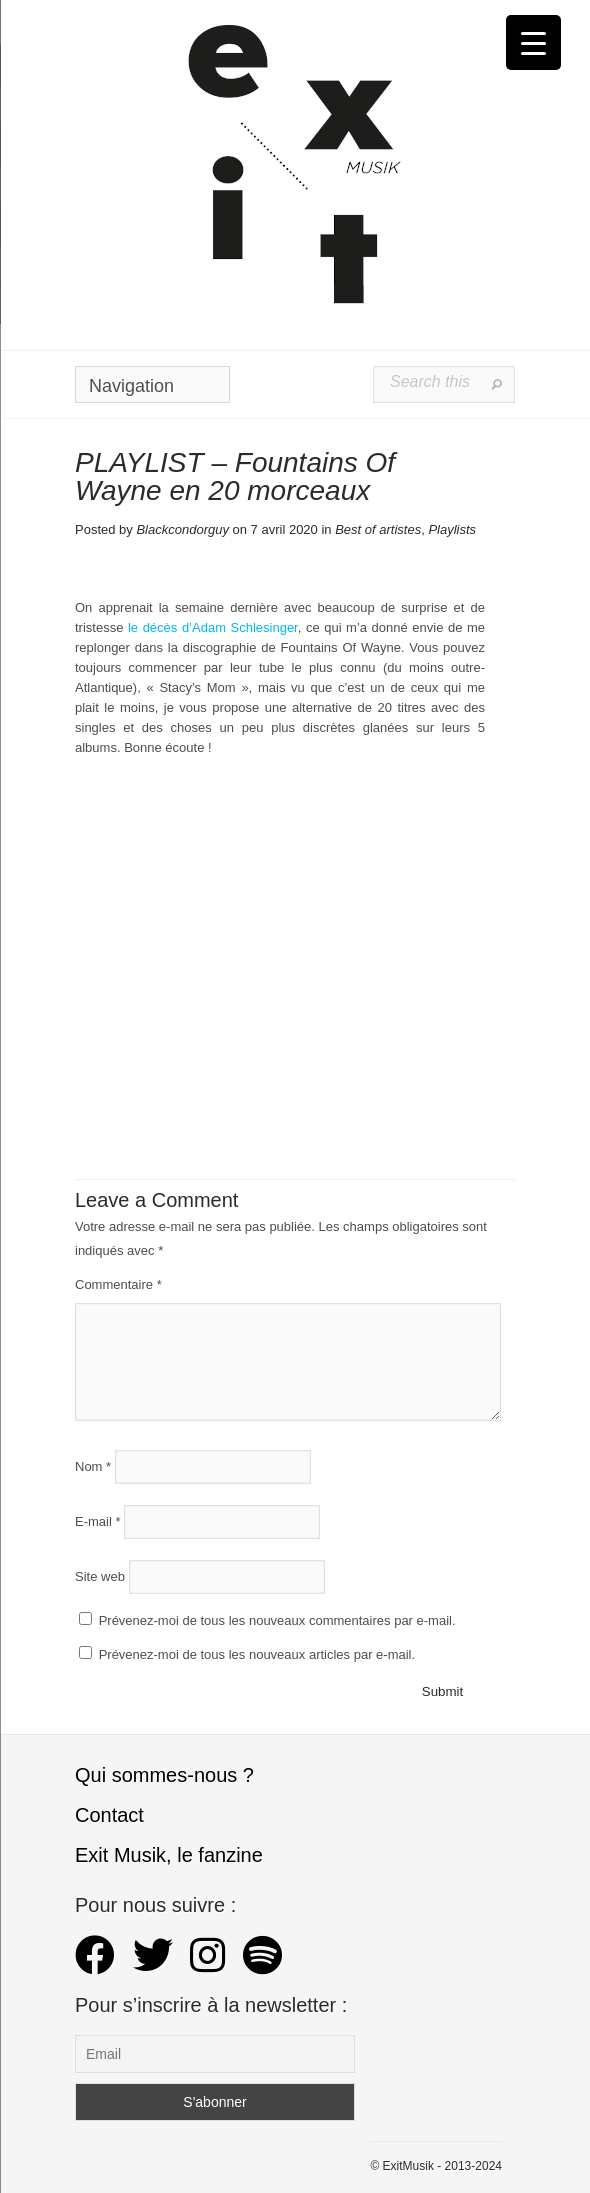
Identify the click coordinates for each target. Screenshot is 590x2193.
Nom (93, 1466)
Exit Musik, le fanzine (169, 1855)
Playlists (452, 529)
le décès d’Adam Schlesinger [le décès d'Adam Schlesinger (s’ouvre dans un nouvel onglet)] (213, 627)
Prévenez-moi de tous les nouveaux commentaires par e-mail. (277, 1620)
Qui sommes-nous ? (164, 1775)
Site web (100, 1576)
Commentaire (118, 1284)
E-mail (98, 1521)
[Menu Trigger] (533, 42)
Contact (109, 1815)
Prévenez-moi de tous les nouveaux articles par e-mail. (257, 1654)
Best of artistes (378, 529)
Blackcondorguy (182, 529)
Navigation (149, 389)
